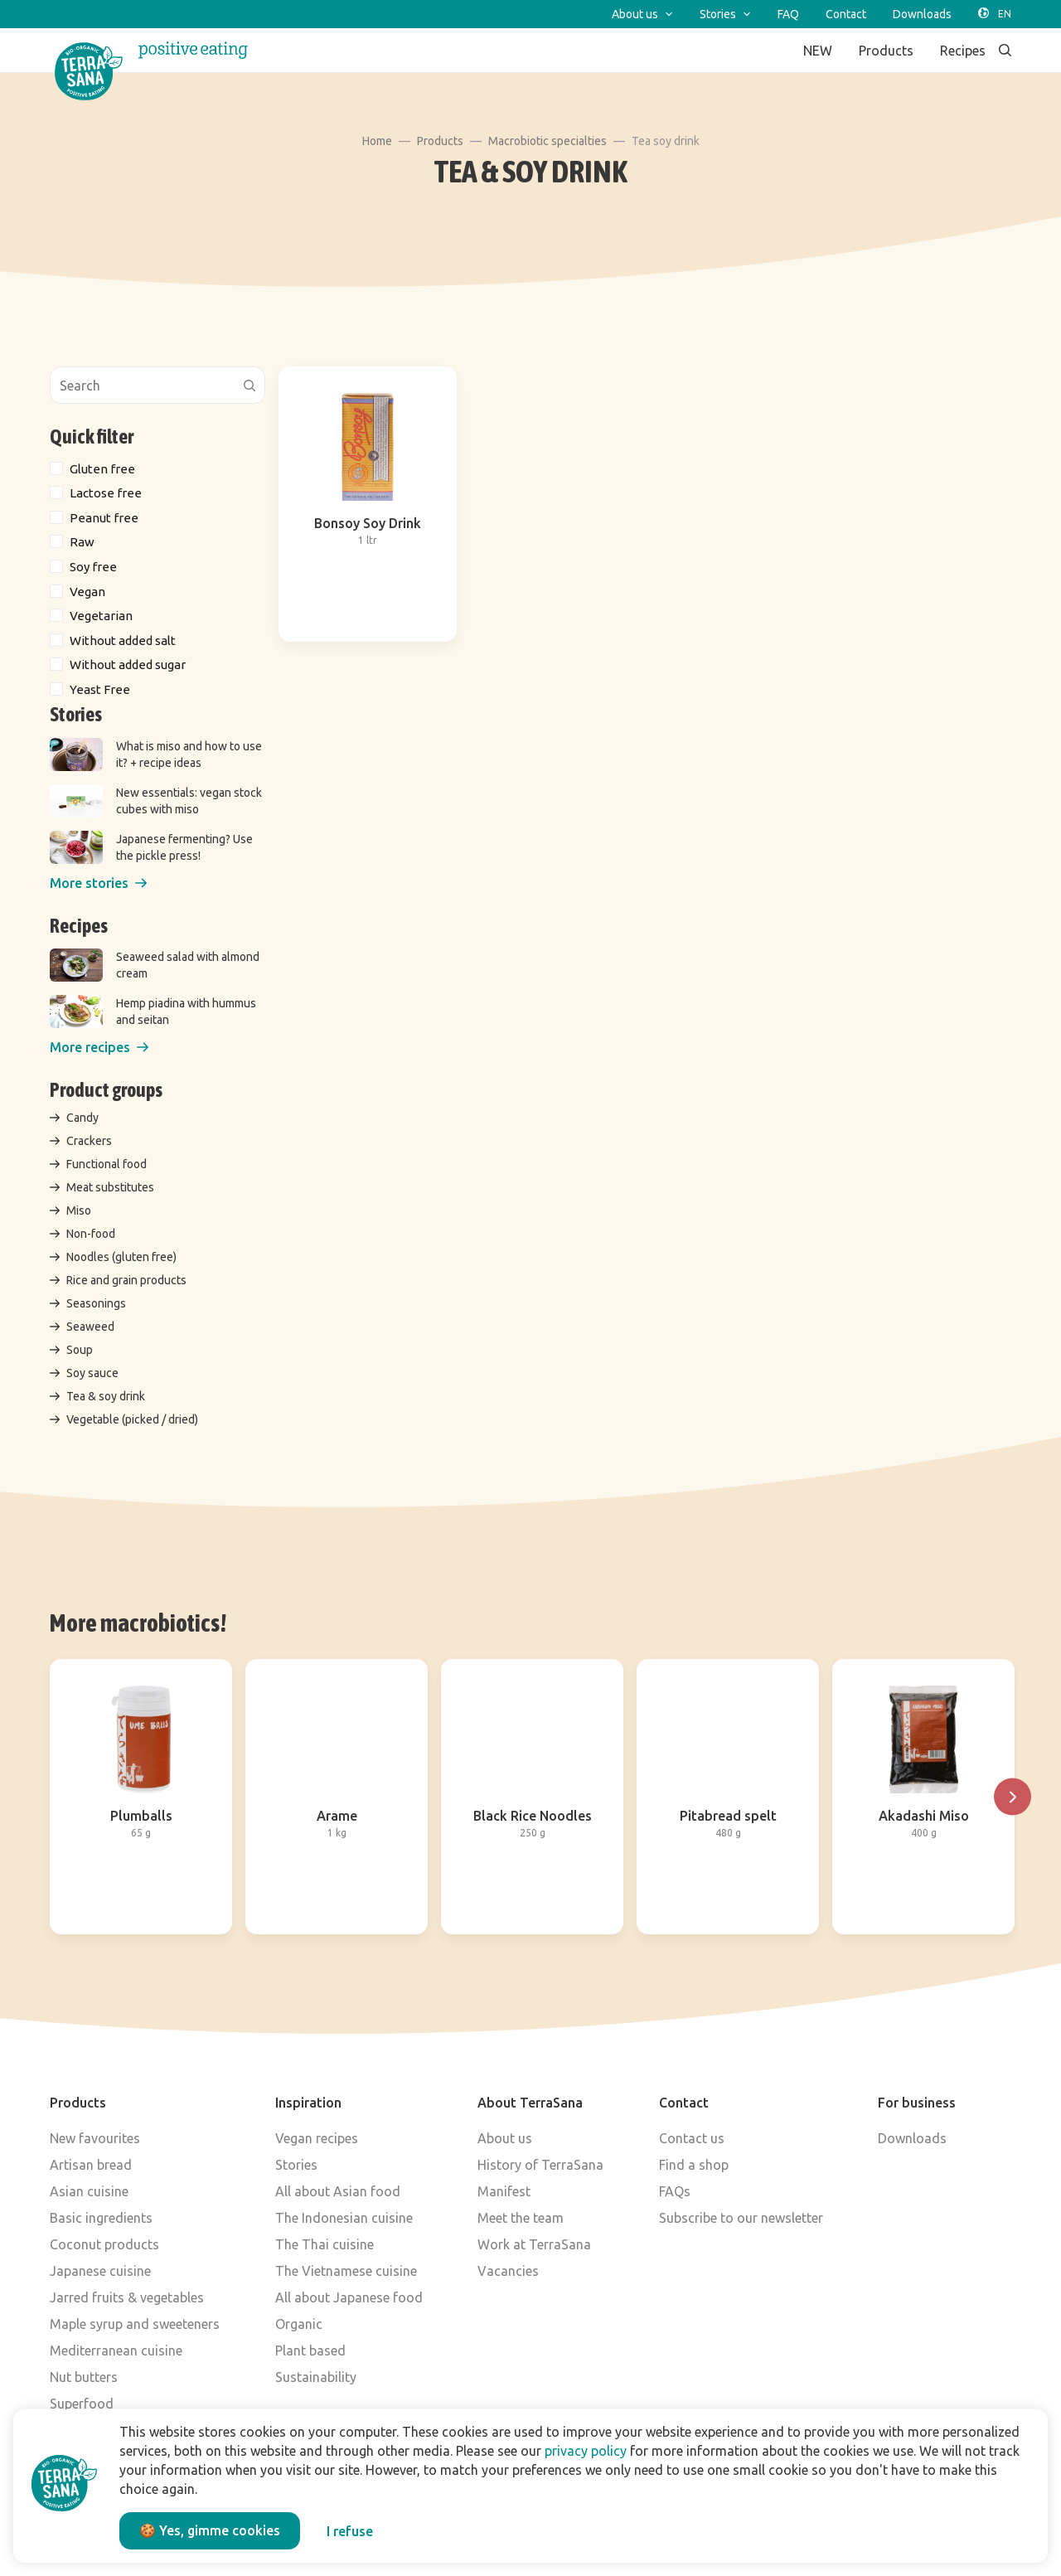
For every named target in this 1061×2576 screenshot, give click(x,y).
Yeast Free (100, 689)
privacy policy (586, 2450)
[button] (98, 883)
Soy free (93, 567)
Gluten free (102, 469)
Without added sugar (128, 664)
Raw (82, 542)
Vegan (87, 592)
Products (440, 141)
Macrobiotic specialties (547, 141)
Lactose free (106, 493)
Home (377, 141)
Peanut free (104, 518)
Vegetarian (101, 616)
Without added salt (123, 640)
